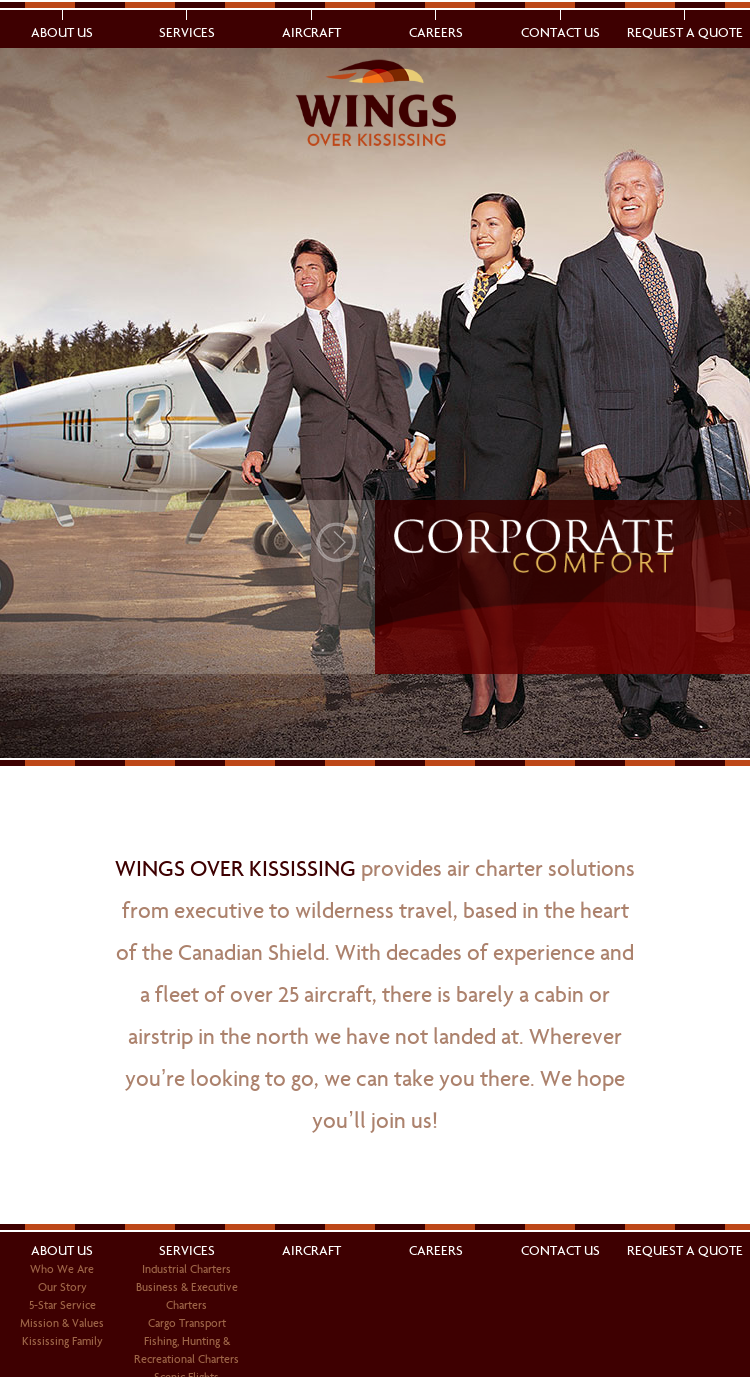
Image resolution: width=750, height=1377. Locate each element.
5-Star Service (62, 1305)
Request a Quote (685, 32)
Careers (436, 32)
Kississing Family (62, 1341)
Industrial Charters (186, 1269)
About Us (62, 32)
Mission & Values (62, 1323)
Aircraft (311, 32)
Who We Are (62, 1269)
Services (187, 32)
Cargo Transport (187, 1323)
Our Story (62, 1287)
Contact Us (560, 32)
